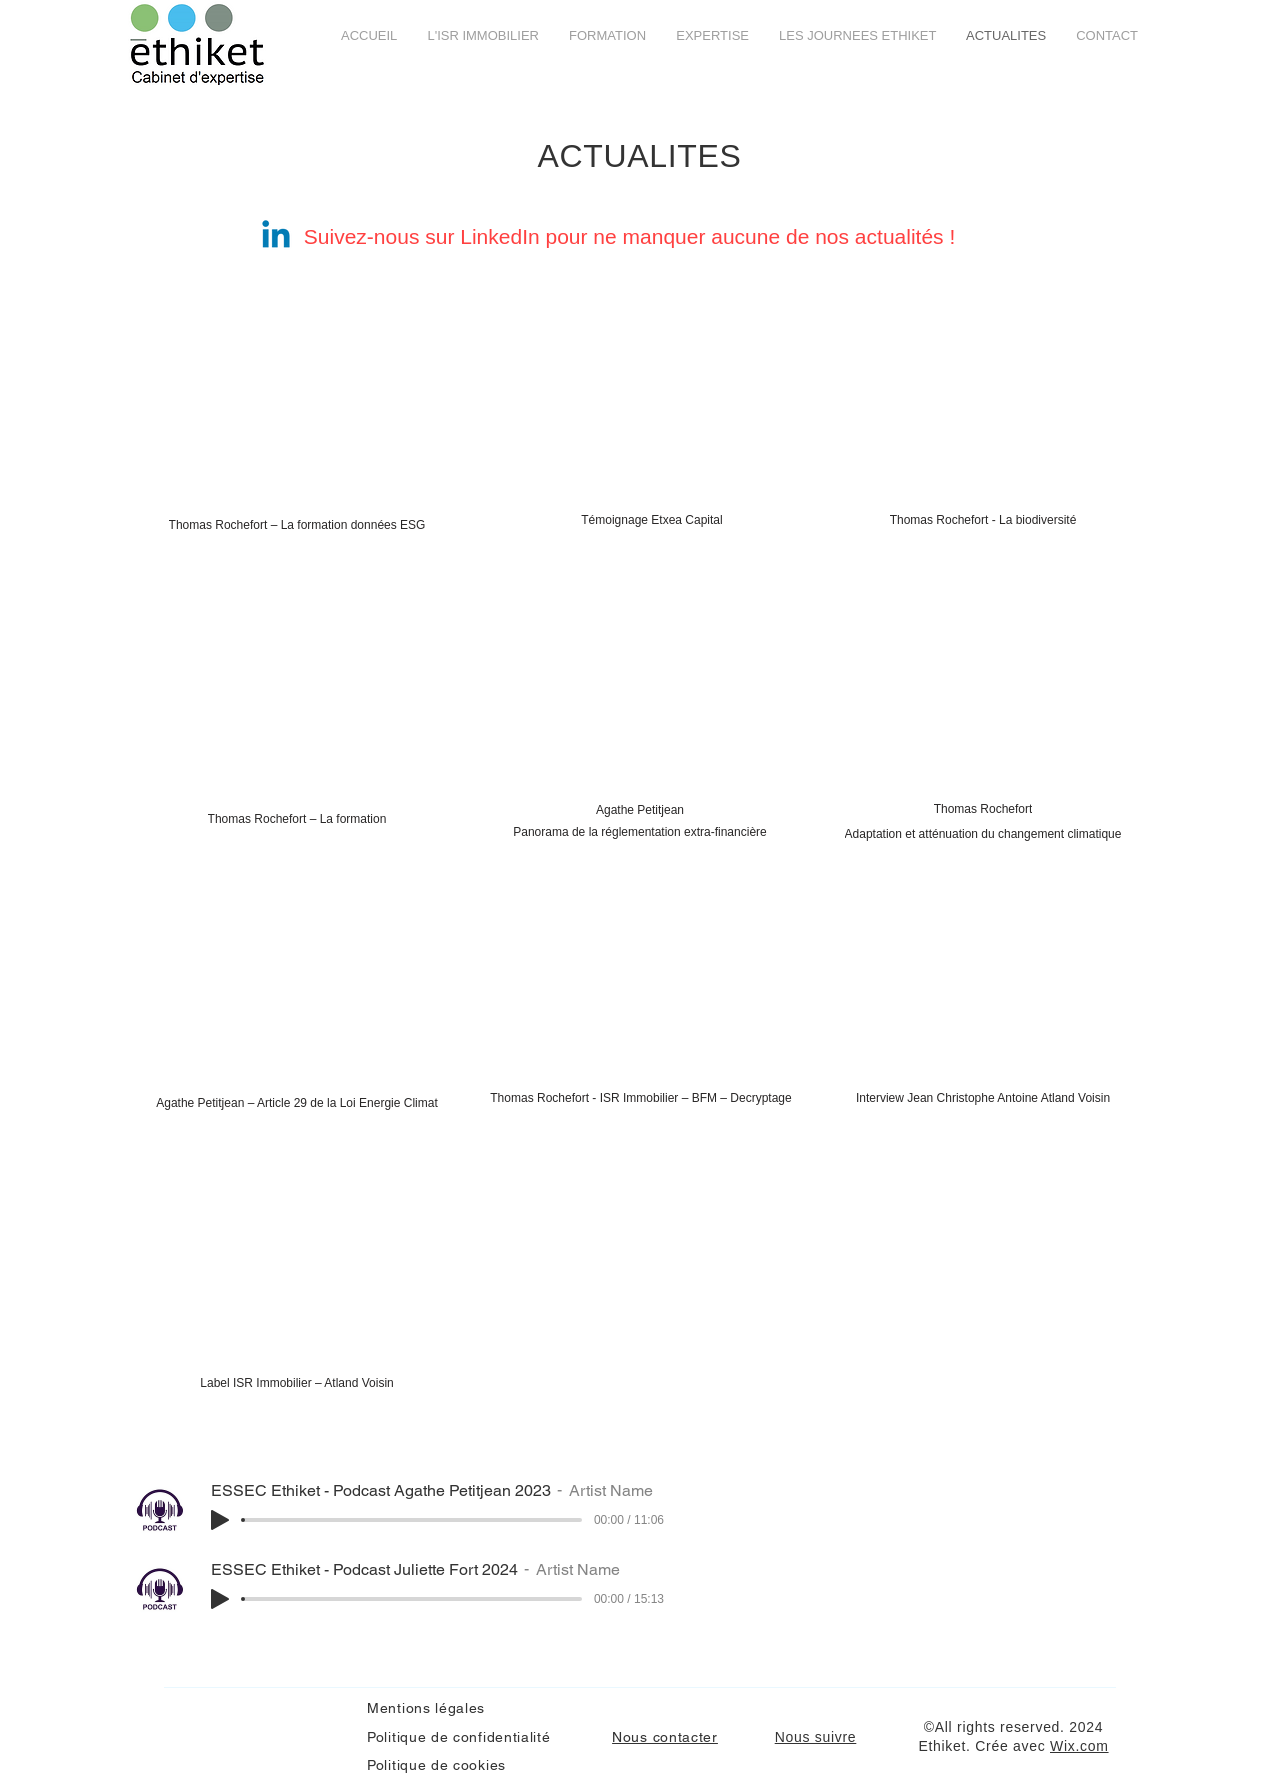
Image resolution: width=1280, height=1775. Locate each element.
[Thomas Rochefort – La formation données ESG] (297, 525)
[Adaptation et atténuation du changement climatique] (983, 834)
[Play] (220, 1520)
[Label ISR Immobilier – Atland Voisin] (297, 1383)
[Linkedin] (276, 237)
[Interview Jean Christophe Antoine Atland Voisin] (983, 1098)
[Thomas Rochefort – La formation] (297, 819)
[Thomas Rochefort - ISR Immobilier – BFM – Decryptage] (641, 1098)
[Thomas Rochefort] (983, 808)
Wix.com (1079, 1746)
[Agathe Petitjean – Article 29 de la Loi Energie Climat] (297, 1103)
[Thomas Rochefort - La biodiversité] (983, 520)
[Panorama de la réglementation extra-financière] (640, 832)
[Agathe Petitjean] (640, 810)
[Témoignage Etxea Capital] (652, 520)
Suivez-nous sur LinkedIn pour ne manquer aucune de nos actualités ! (632, 236)
